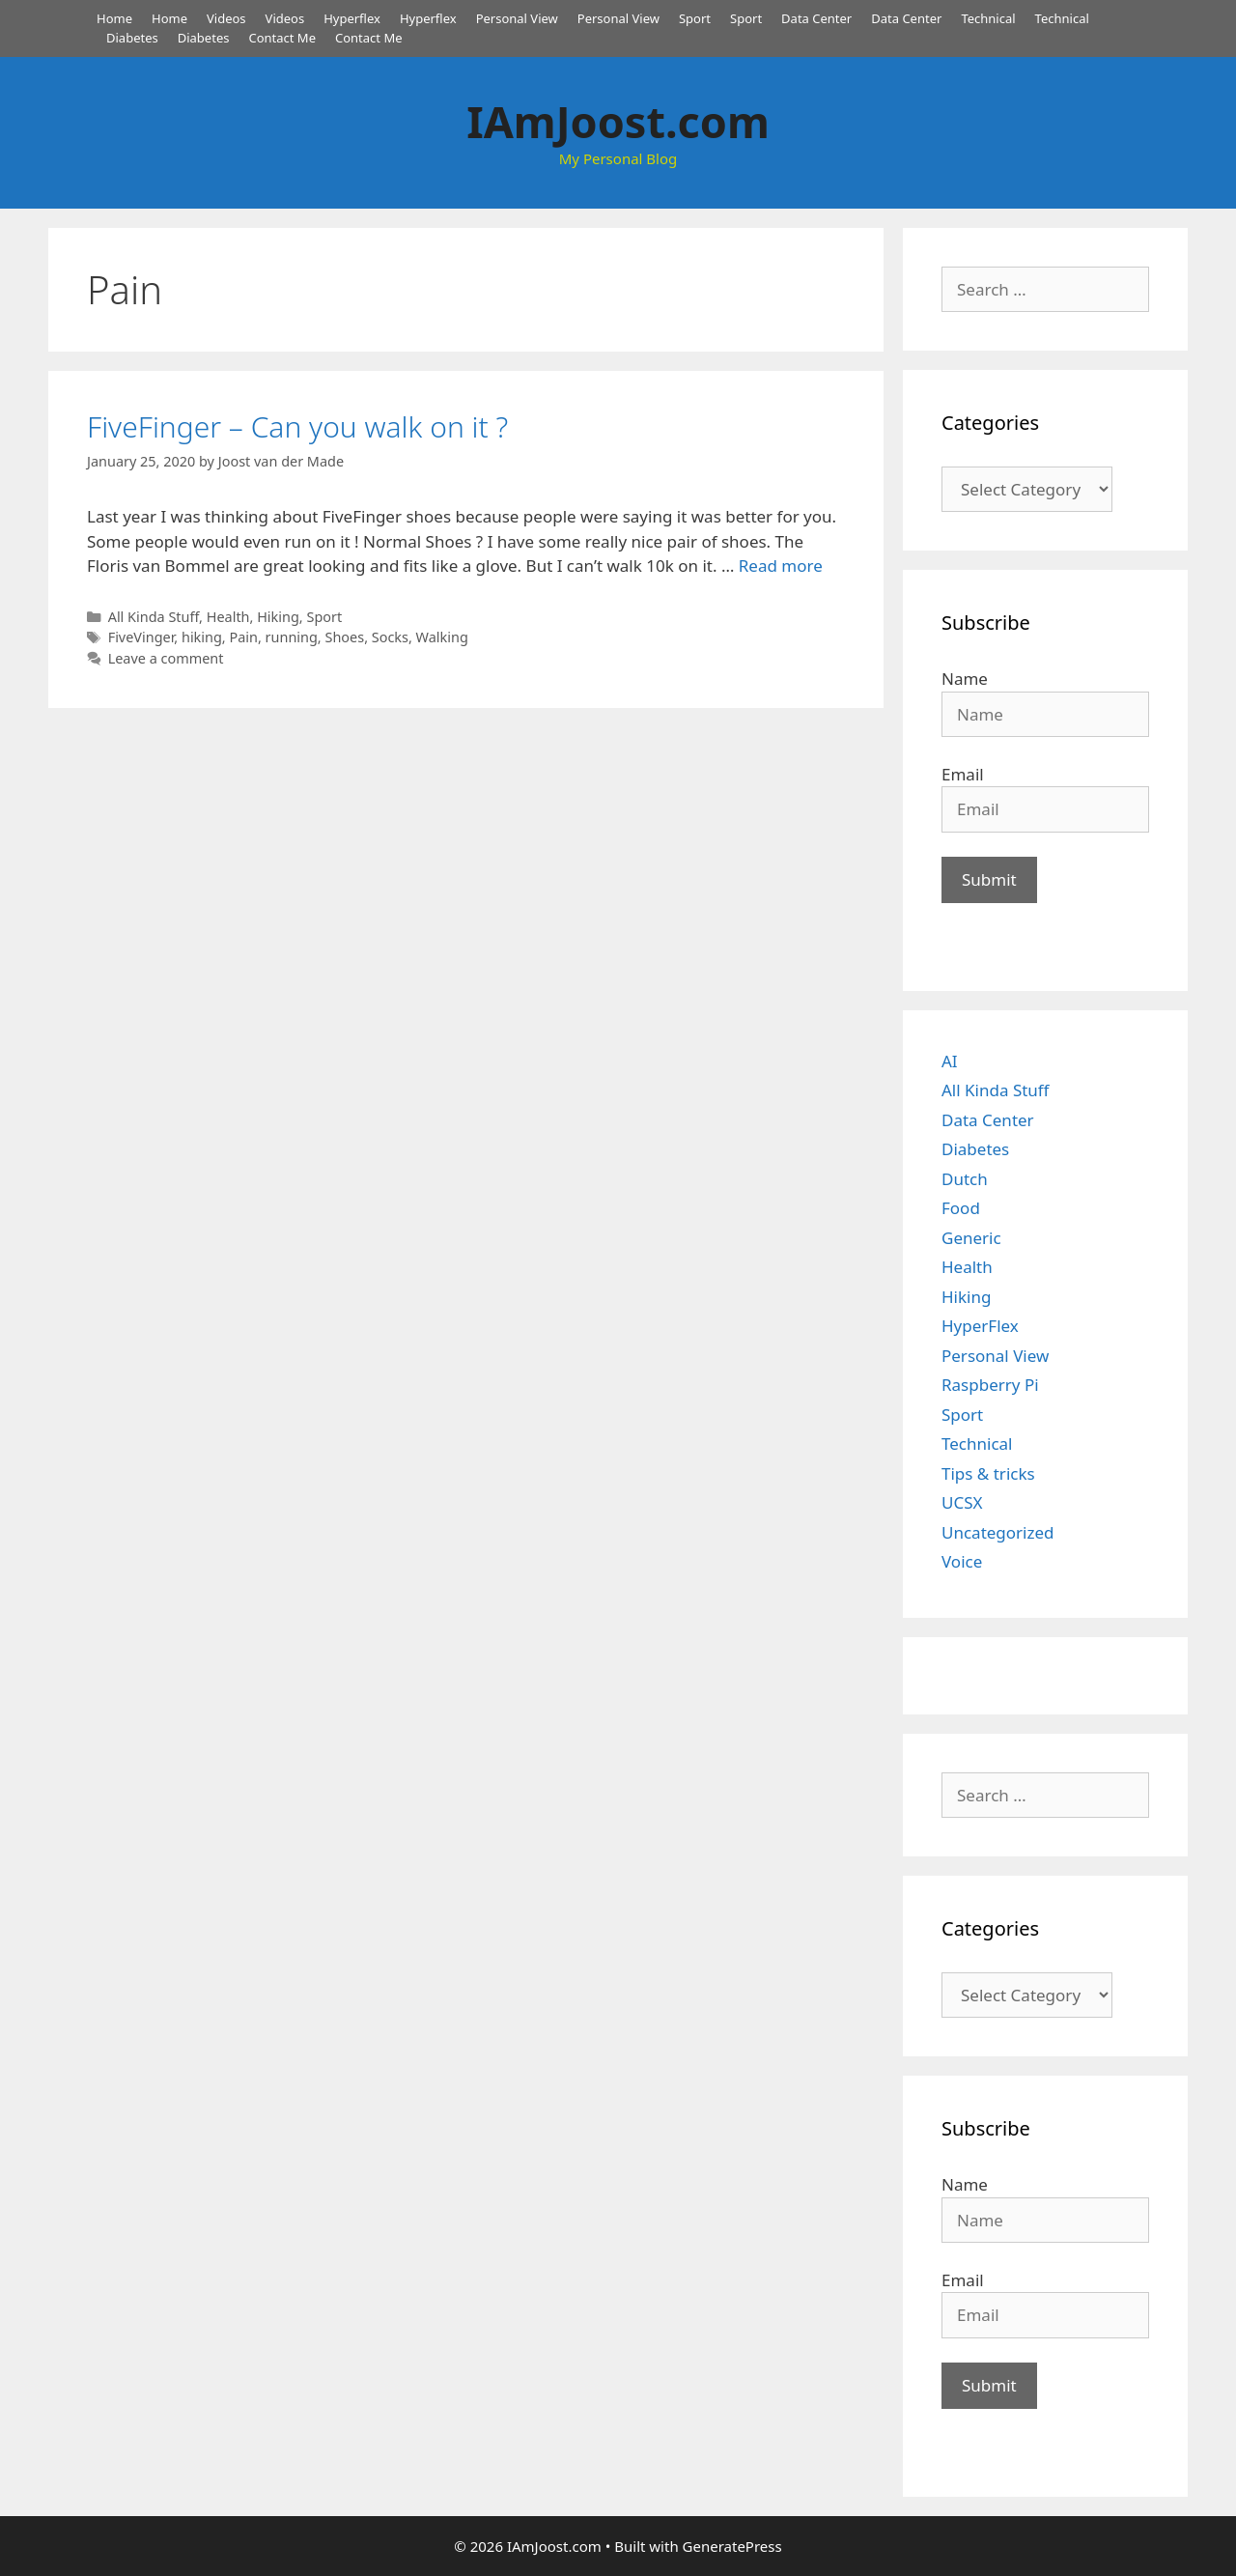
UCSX (961, 1502)
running (292, 637)
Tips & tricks (988, 1473)
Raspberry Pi (990, 1384)
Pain (243, 637)
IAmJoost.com (618, 121)
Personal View (517, 18)
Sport (695, 18)
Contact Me (282, 37)
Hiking (278, 617)
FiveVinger (141, 637)
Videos (226, 18)
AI (949, 1061)
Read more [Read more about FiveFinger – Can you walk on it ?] (781, 565)
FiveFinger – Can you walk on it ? (297, 426)
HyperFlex (980, 1326)
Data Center (816, 18)
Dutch (964, 1179)
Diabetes (132, 37)
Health (228, 617)
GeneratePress (732, 2546)
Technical (988, 18)
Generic (971, 1238)
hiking (202, 637)
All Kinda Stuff (153, 617)
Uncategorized (997, 1532)
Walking (442, 637)
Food (960, 1208)
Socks (390, 637)
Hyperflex (351, 18)
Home (114, 18)
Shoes (344, 637)
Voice (961, 1561)
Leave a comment (166, 658)
